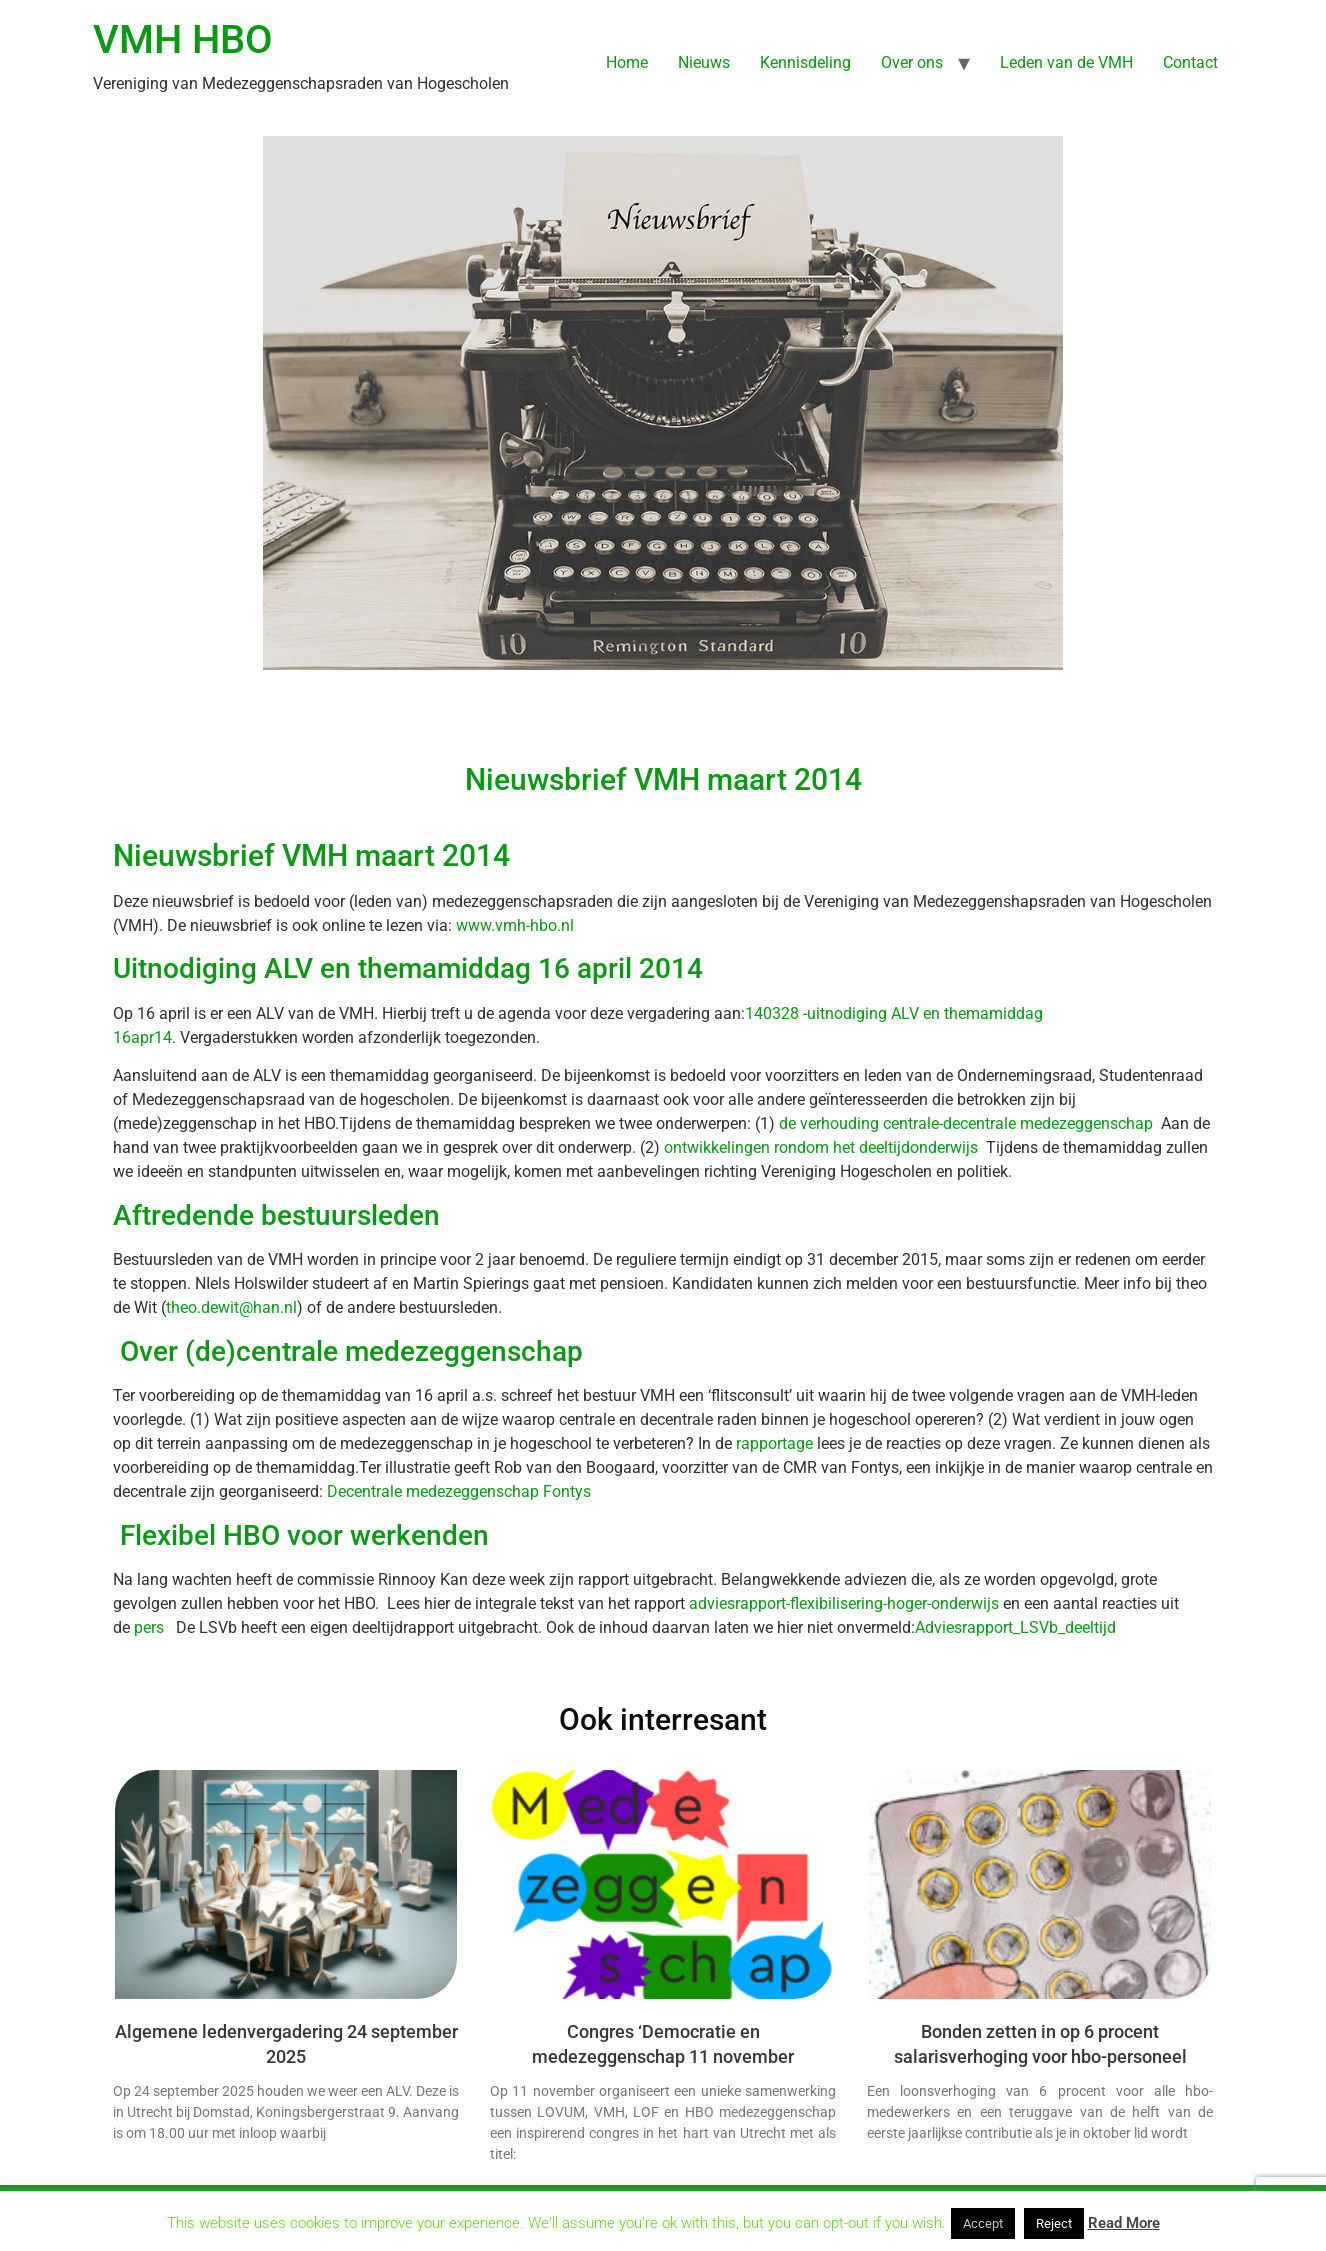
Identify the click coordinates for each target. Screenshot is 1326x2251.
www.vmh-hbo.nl (515, 925)
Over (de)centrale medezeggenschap (348, 1351)
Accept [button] (983, 2223)
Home (627, 62)
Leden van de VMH (1066, 62)
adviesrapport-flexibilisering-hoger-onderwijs (844, 1603)
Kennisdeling (805, 62)
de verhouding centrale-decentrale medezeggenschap (966, 1123)
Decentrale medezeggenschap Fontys (459, 1491)
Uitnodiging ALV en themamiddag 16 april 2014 (408, 968)
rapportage (774, 1443)
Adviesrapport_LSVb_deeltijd (1015, 1627)
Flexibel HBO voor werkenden (301, 1535)
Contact (1190, 62)
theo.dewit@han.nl (231, 1307)
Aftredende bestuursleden (276, 1215)
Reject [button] (1054, 2223)
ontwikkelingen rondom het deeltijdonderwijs (821, 1147)
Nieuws (704, 62)
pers (151, 1627)
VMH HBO (183, 39)
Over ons (912, 62)
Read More (1124, 2223)
